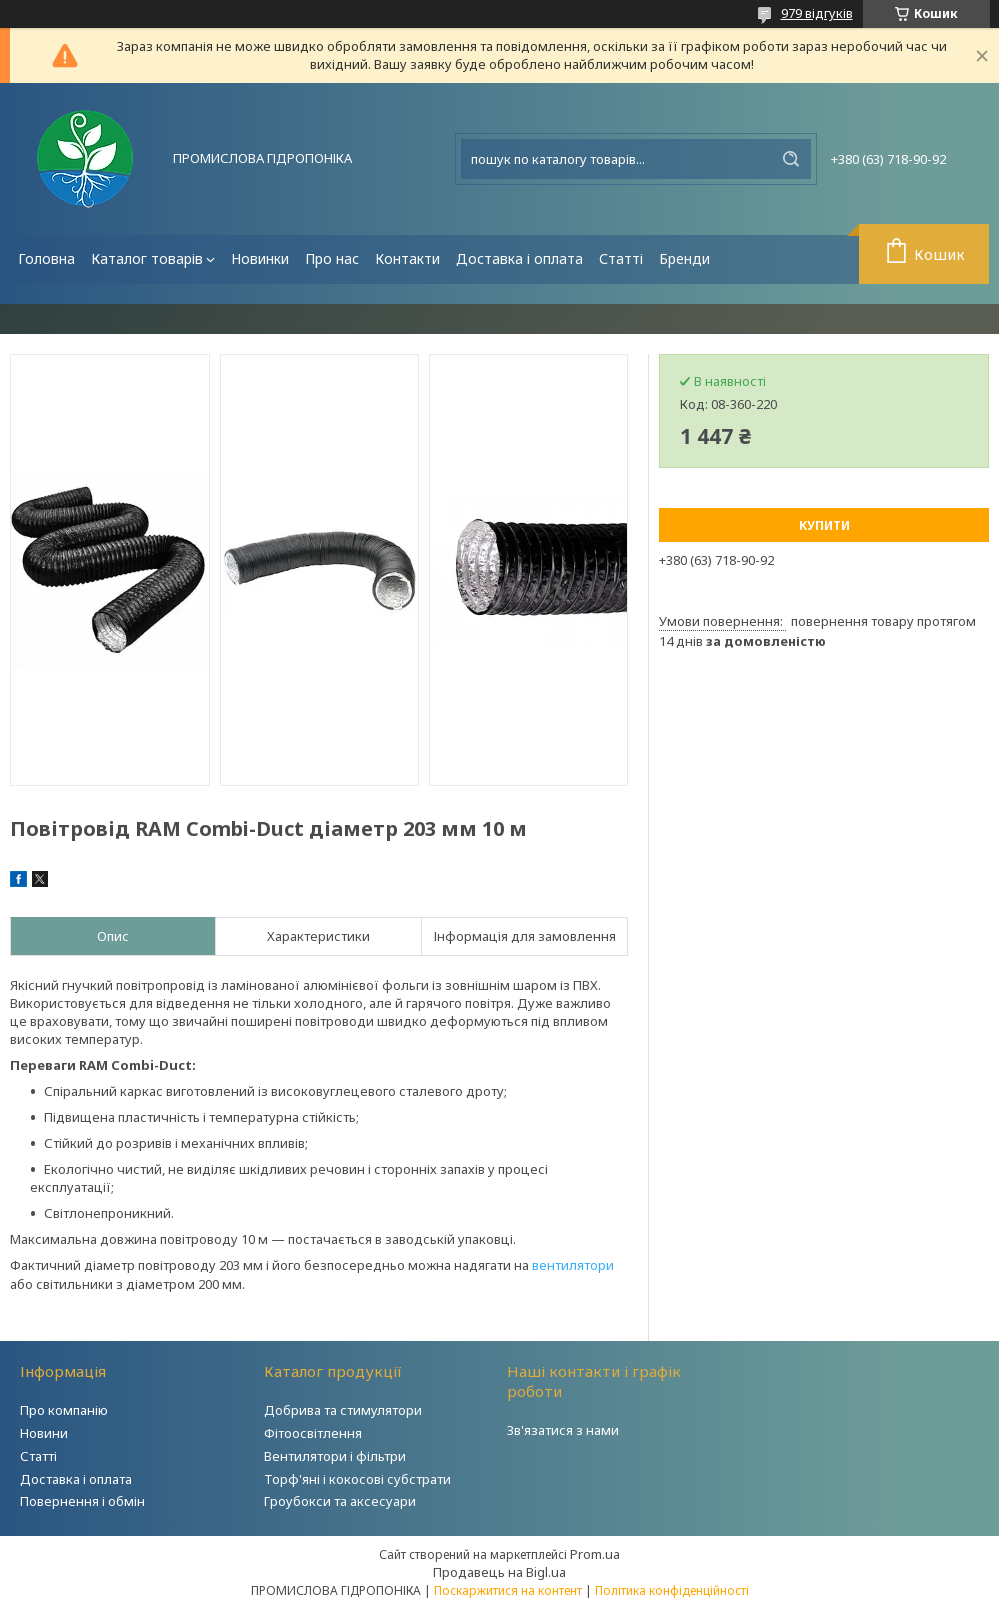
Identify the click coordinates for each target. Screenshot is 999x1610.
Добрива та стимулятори (343, 1410)
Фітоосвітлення (313, 1433)
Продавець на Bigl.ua (499, 1572)
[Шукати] (791, 159)
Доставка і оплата (519, 258)
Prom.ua (595, 1554)
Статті (621, 258)
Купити (824, 525)
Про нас (332, 258)
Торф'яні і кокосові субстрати (357, 1479)
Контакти (407, 258)
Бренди (684, 258)
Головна (46, 258)
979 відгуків (817, 13)
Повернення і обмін (82, 1501)
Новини (44, 1433)
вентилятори (573, 1265)
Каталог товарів (147, 258)
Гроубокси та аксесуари (340, 1501)
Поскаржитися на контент (508, 1590)
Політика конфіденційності (672, 1590)
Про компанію (64, 1410)
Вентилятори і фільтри (335, 1456)
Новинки (260, 258)
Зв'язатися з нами (563, 1430)
